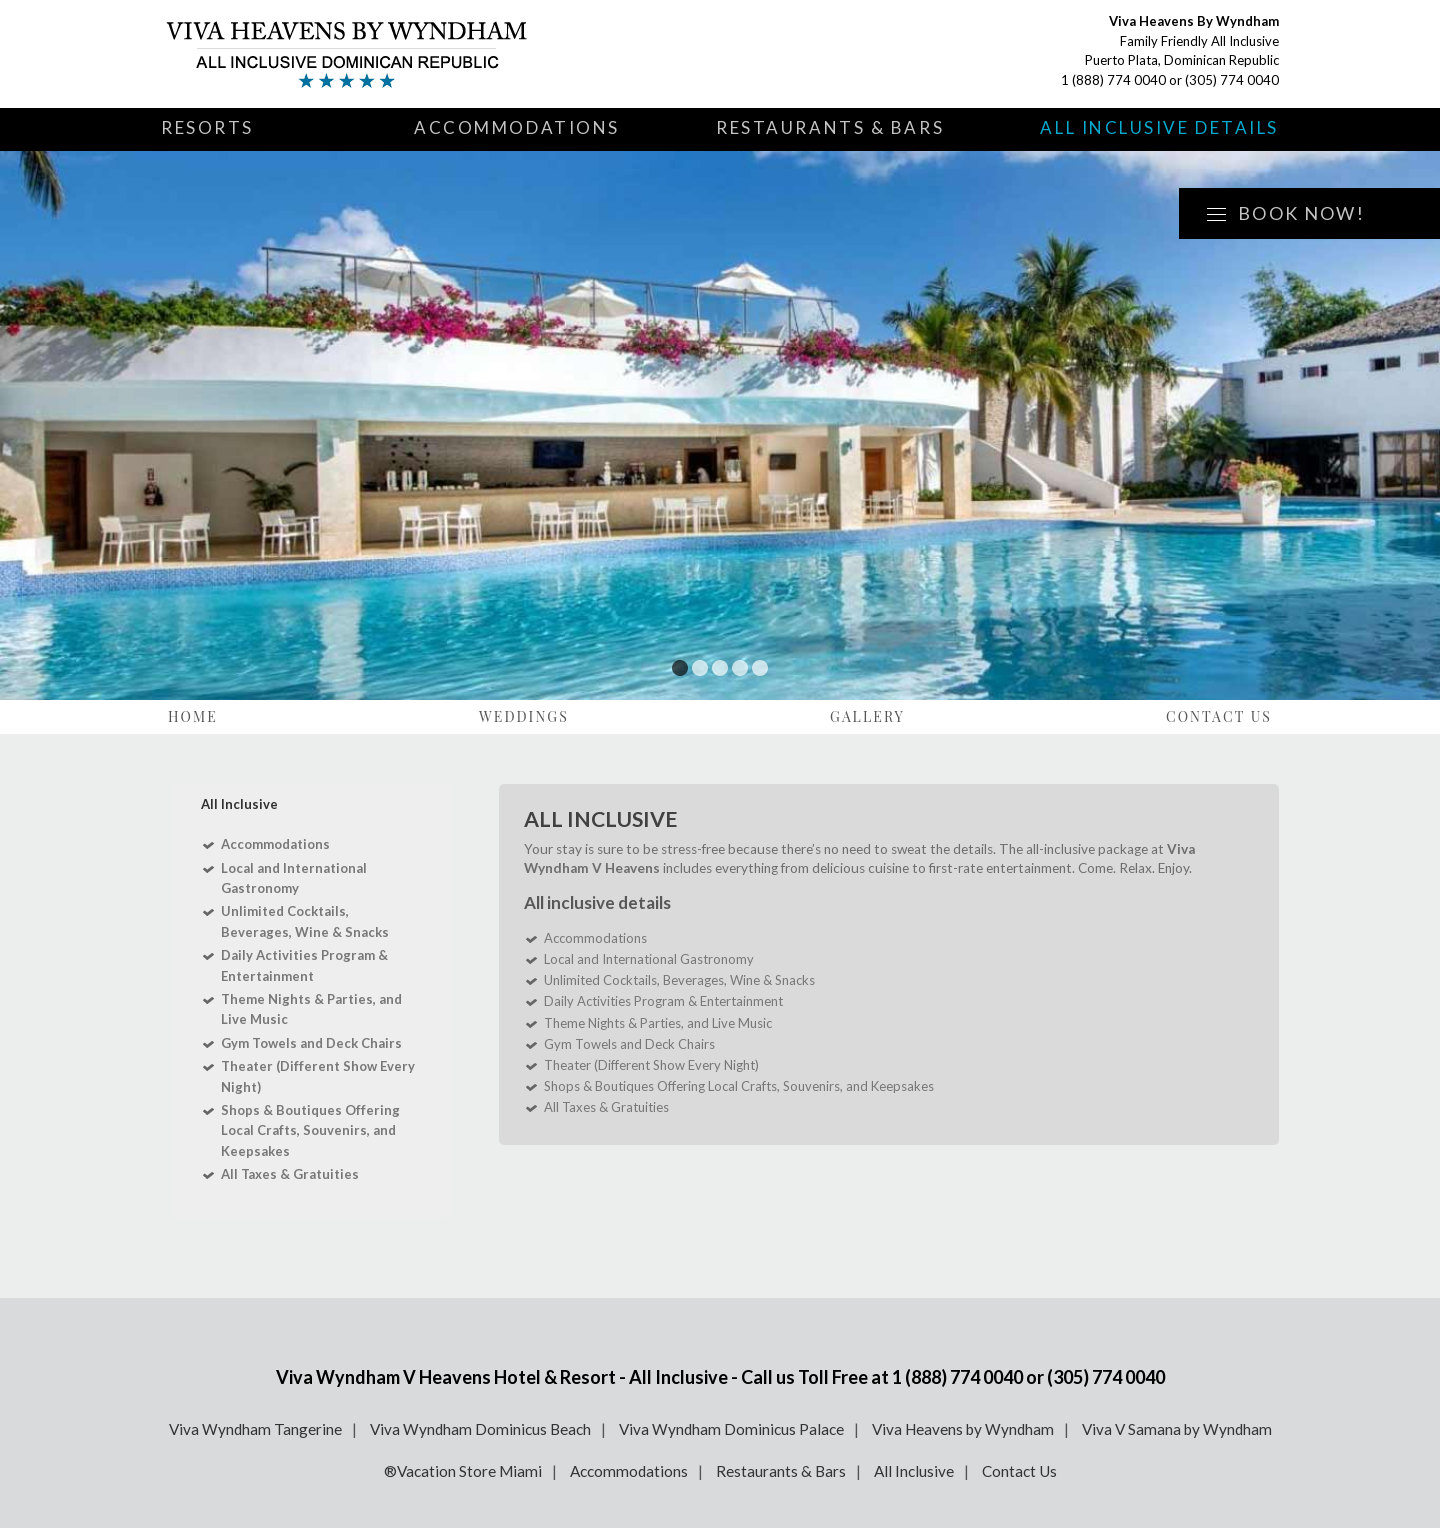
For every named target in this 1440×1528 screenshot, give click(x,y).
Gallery (867, 716)
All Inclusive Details (1159, 127)
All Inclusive (914, 1471)
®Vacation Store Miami (463, 1471)
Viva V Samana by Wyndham (1177, 1429)
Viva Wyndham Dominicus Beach (480, 1429)
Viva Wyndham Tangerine (255, 1429)
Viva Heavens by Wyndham (963, 1429)
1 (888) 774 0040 (1113, 80)
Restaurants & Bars (830, 127)
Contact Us (1219, 716)
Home (193, 716)
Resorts (207, 127)
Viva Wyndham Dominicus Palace (731, 1429)
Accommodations (517, 127)
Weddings (524, 716)
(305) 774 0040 (1232, 80)
